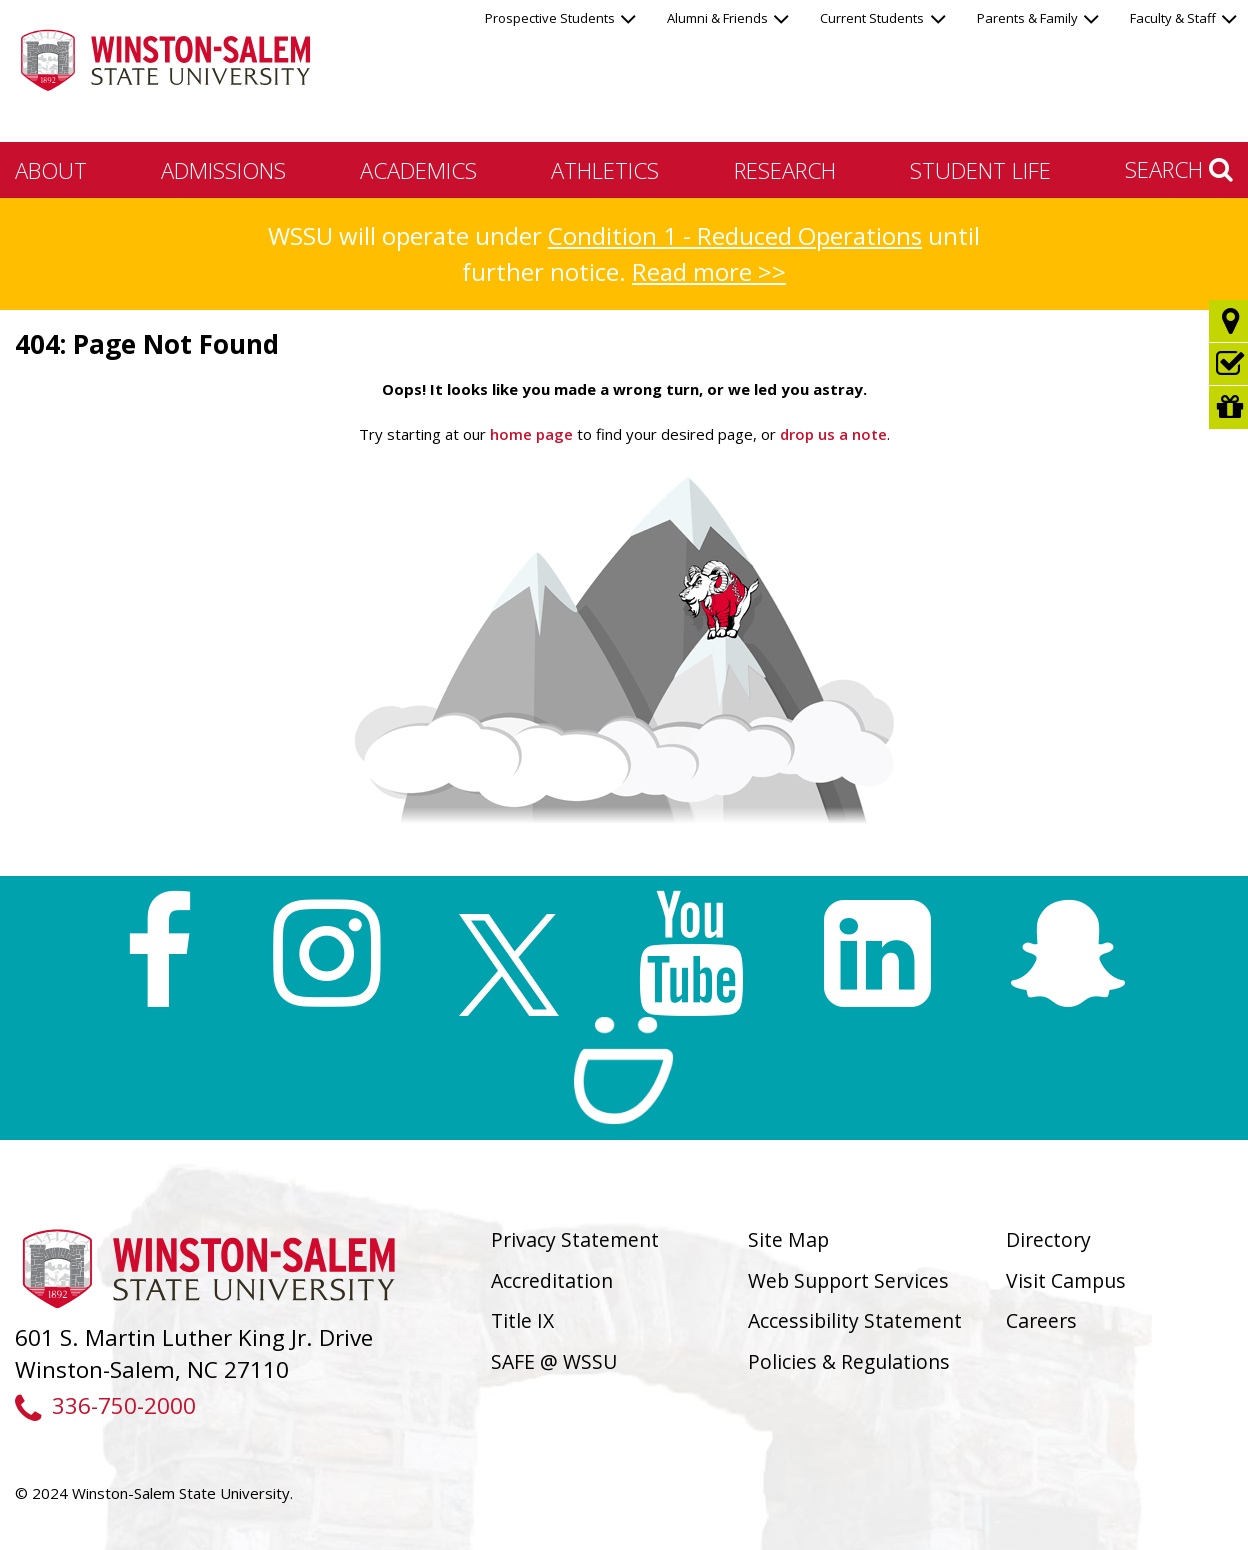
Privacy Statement (575, 1239)
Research (785, 170)
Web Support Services (848, 1280)
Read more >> (709, 271)
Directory (1048, 1239)
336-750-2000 (105, 1405)
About (51, 170)
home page (531, 434)
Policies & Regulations (849, 1361)
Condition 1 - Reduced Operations (735, 235)
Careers (1041, 1320)
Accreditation (552, 1280)
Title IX (522, 1320)
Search (1179, 169)
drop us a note (831, 434)
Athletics (605, 170)
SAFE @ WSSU (554, 1361)
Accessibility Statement (855, 1320)
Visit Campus (1066, 1280)
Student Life (980, 170)
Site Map (788, 1239)
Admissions (223, 170)
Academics (418, 170)
